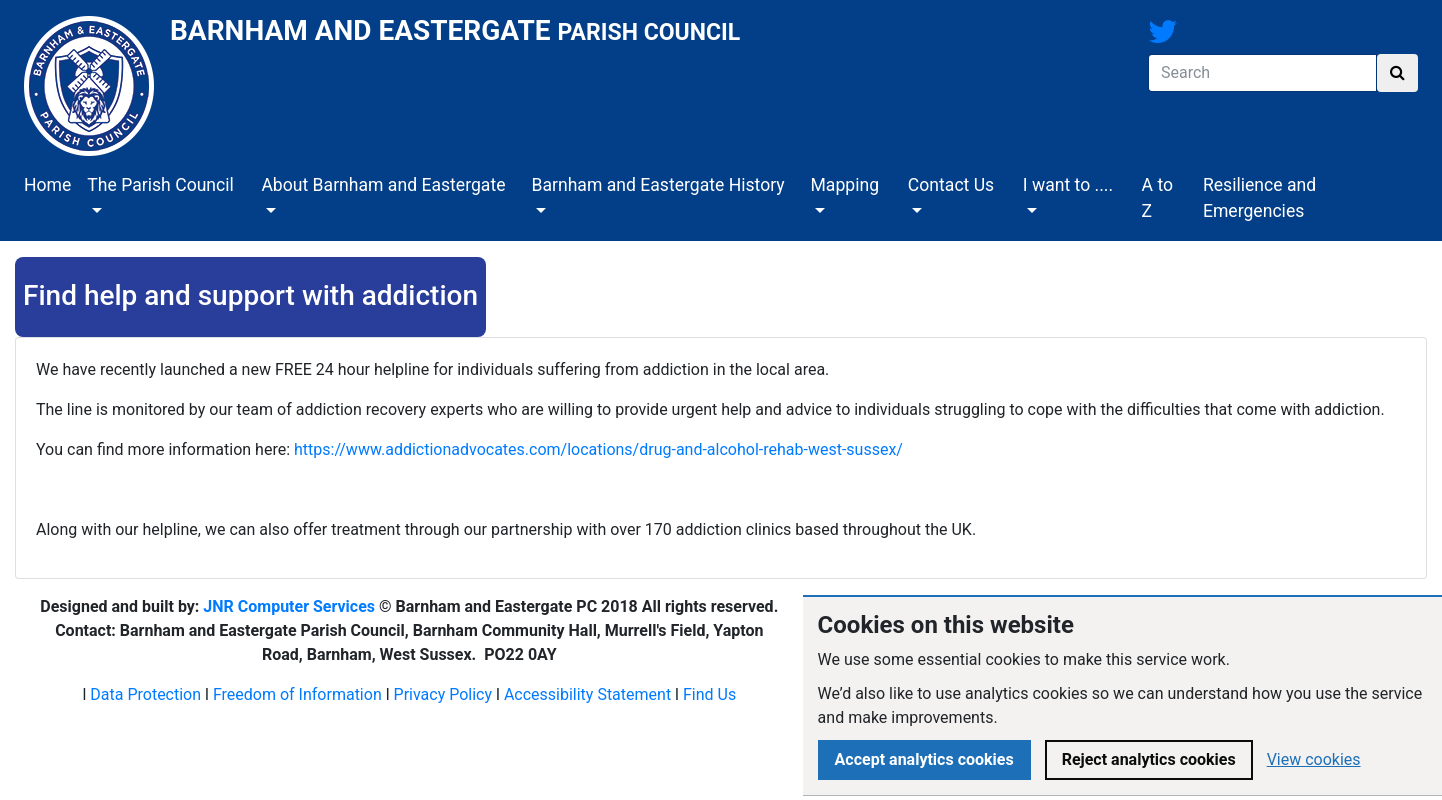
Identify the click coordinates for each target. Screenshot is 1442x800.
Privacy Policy (443, 694)
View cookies (1314, 759)
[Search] (1262, 73)
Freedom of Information (297, 694)
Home (47, 185)
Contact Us (951, 185)
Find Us (709, 694)
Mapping (844, 185)
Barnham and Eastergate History (657, 185)
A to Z (1157, 198)
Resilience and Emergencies (1259, 198)
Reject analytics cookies (1149, 759)
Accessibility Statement (587, 694)
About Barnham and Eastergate (383, 185)
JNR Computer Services (289, 606)
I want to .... (1068, 185)
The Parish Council (160, 185)
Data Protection (145, 694)
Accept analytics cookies (924, 759)
